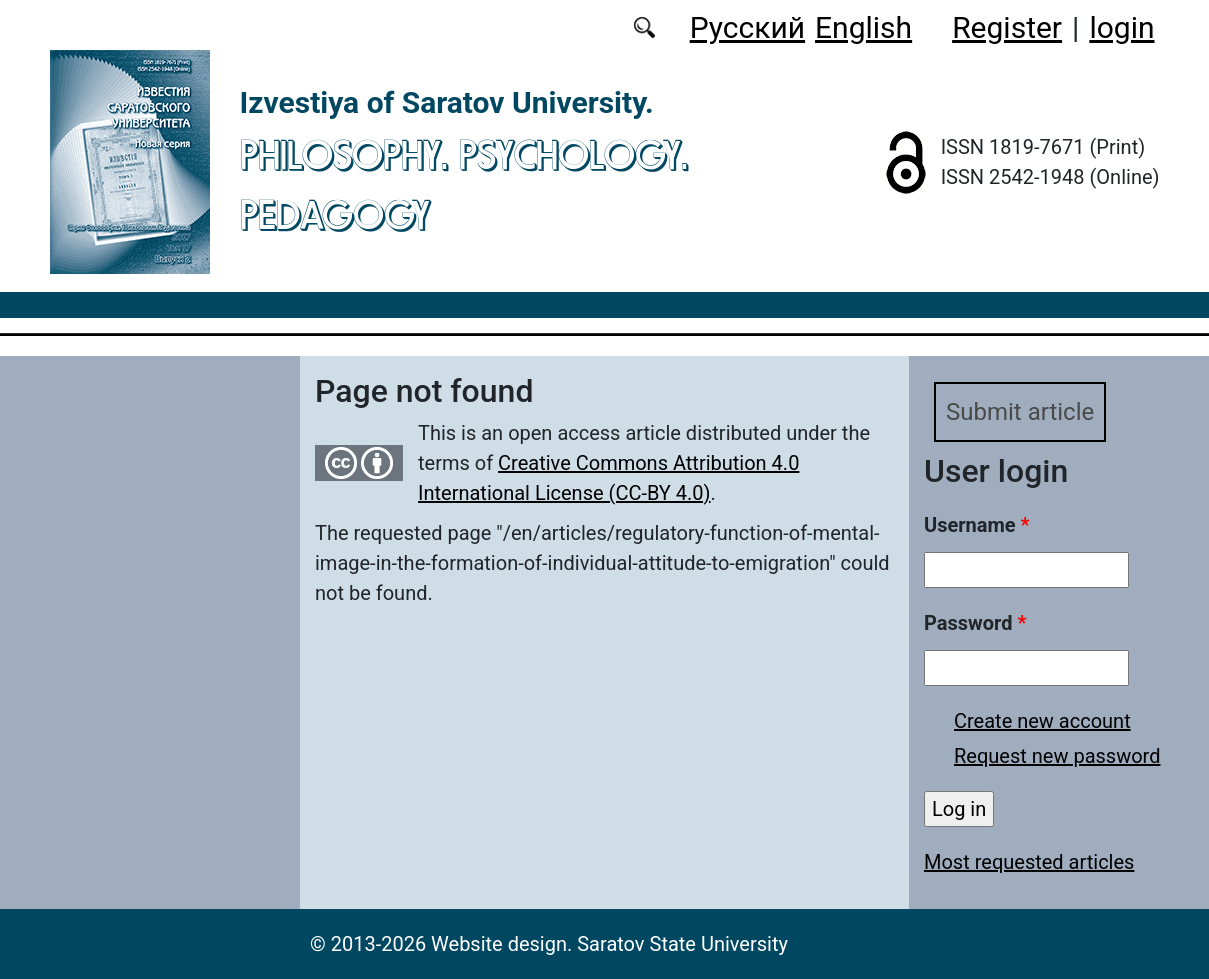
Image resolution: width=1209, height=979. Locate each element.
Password (975, 623)
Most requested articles (1029, 862)
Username (977, 525)
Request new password (1057, 756)
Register (1007, 27)
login (1121, 27)
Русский (747, 27)
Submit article (1020, 412)
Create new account (1042, 721)
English (863, 27)
